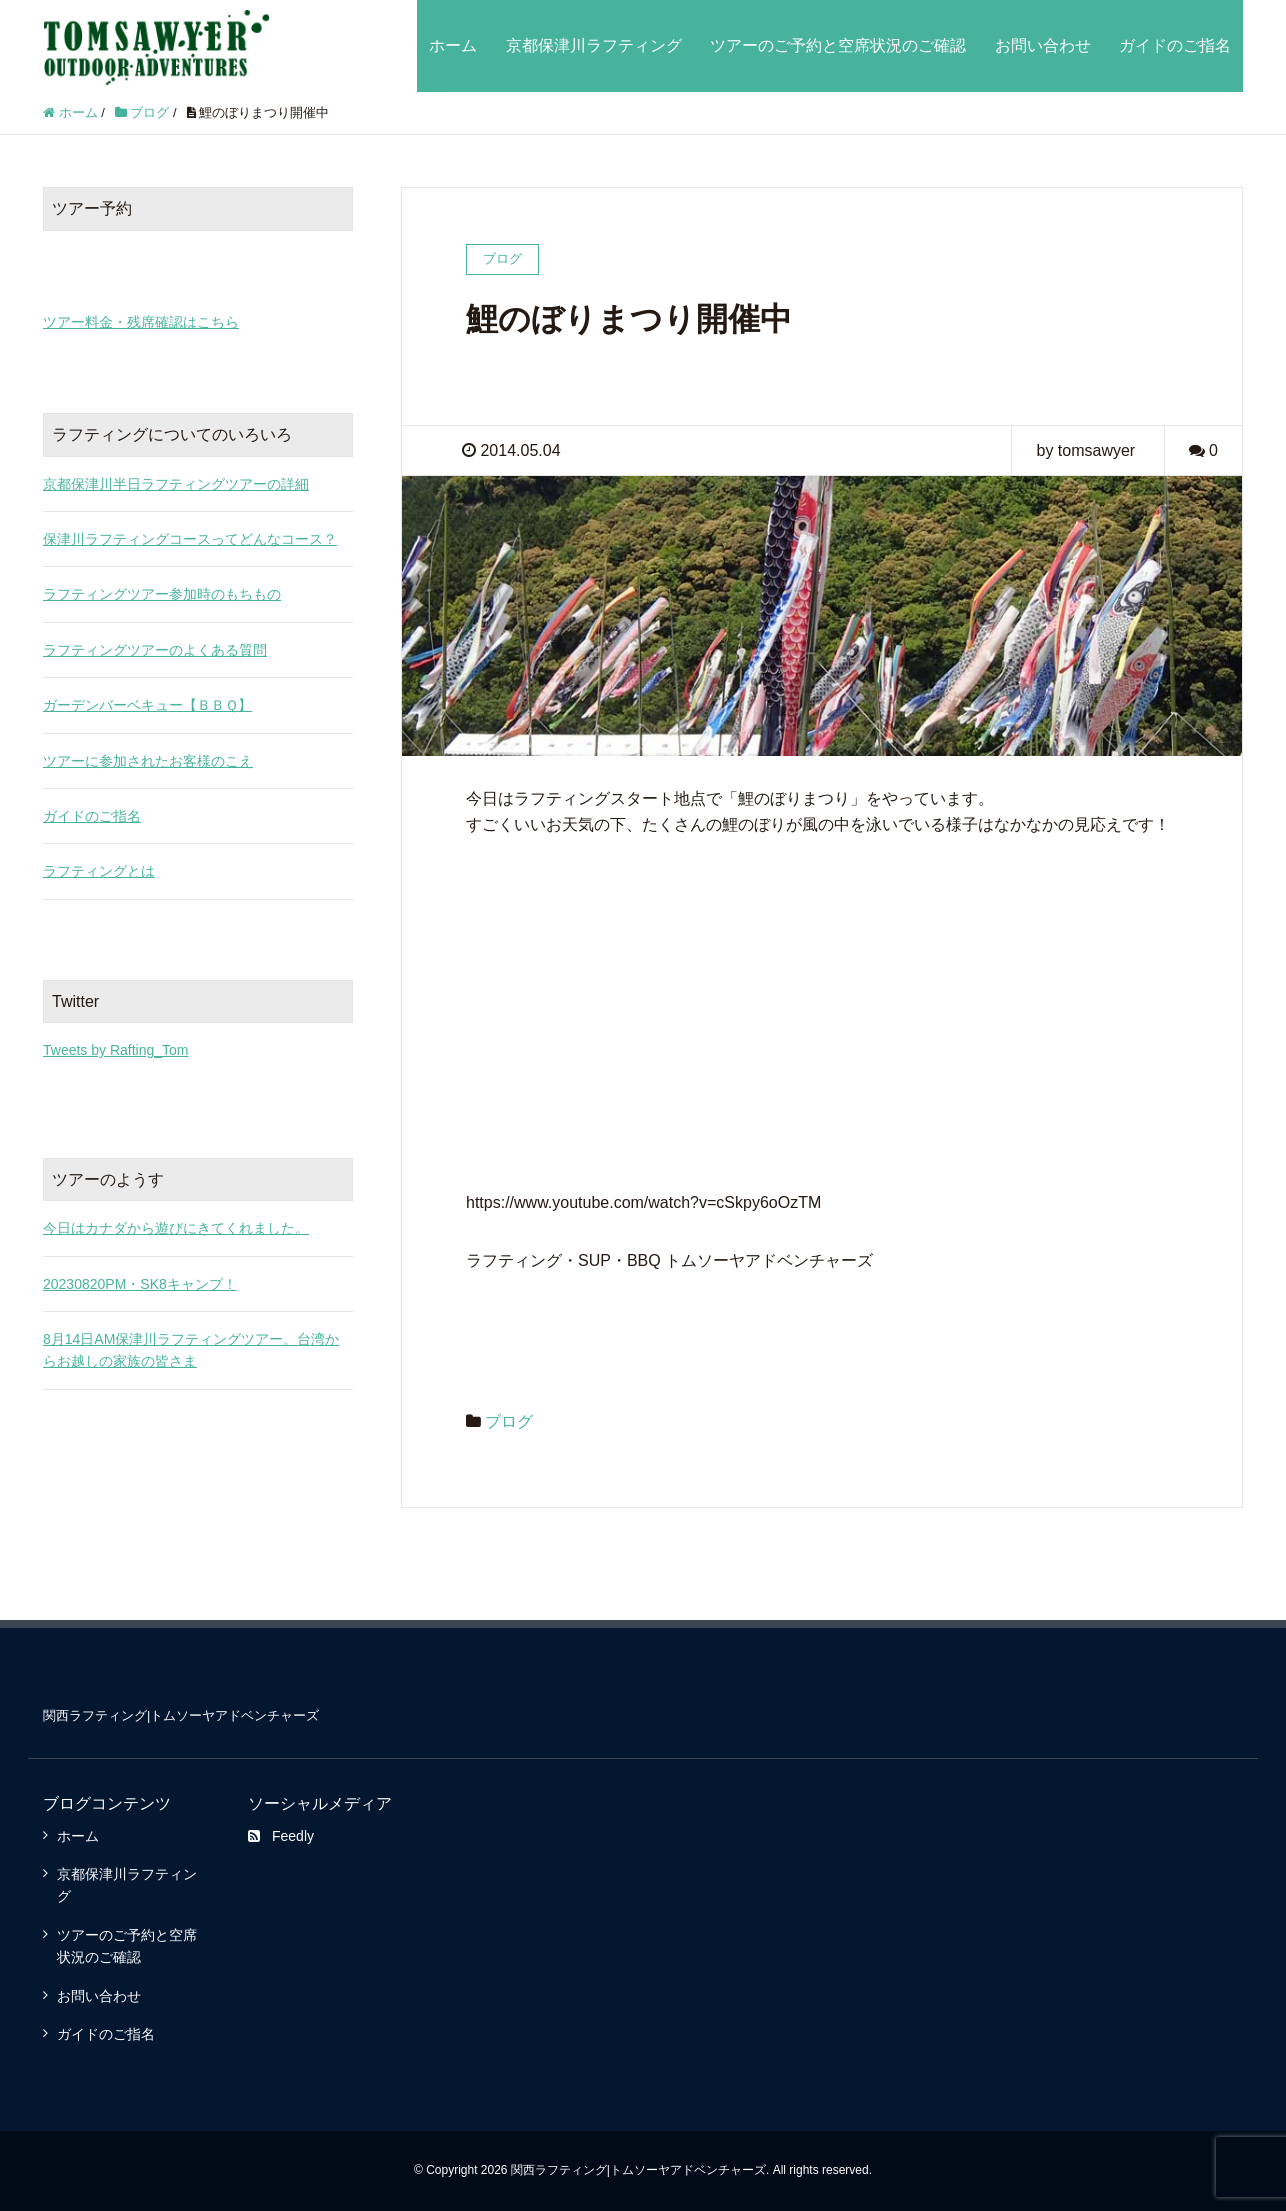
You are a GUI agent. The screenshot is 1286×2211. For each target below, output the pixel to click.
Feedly (281, 1836)
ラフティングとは (99, 871)
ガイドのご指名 (1175, 45)
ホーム (453, 45)
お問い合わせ (1043, 45)
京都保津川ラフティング (594, 45)
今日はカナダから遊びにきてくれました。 (176, 1228)
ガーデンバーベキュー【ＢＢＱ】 (147, 705)
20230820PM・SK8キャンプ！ (140, 1284)
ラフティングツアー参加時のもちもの (162, 594)
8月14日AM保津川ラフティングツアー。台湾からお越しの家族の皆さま (191, 1350)
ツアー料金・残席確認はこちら (141, 322)
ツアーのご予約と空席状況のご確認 (838, 45)
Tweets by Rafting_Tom (116, 1050)
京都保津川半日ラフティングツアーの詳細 (176, 484)
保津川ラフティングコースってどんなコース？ (190, 539)
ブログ (509, 1421)
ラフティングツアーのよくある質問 (155, 650)
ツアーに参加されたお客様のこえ (148, 761)
